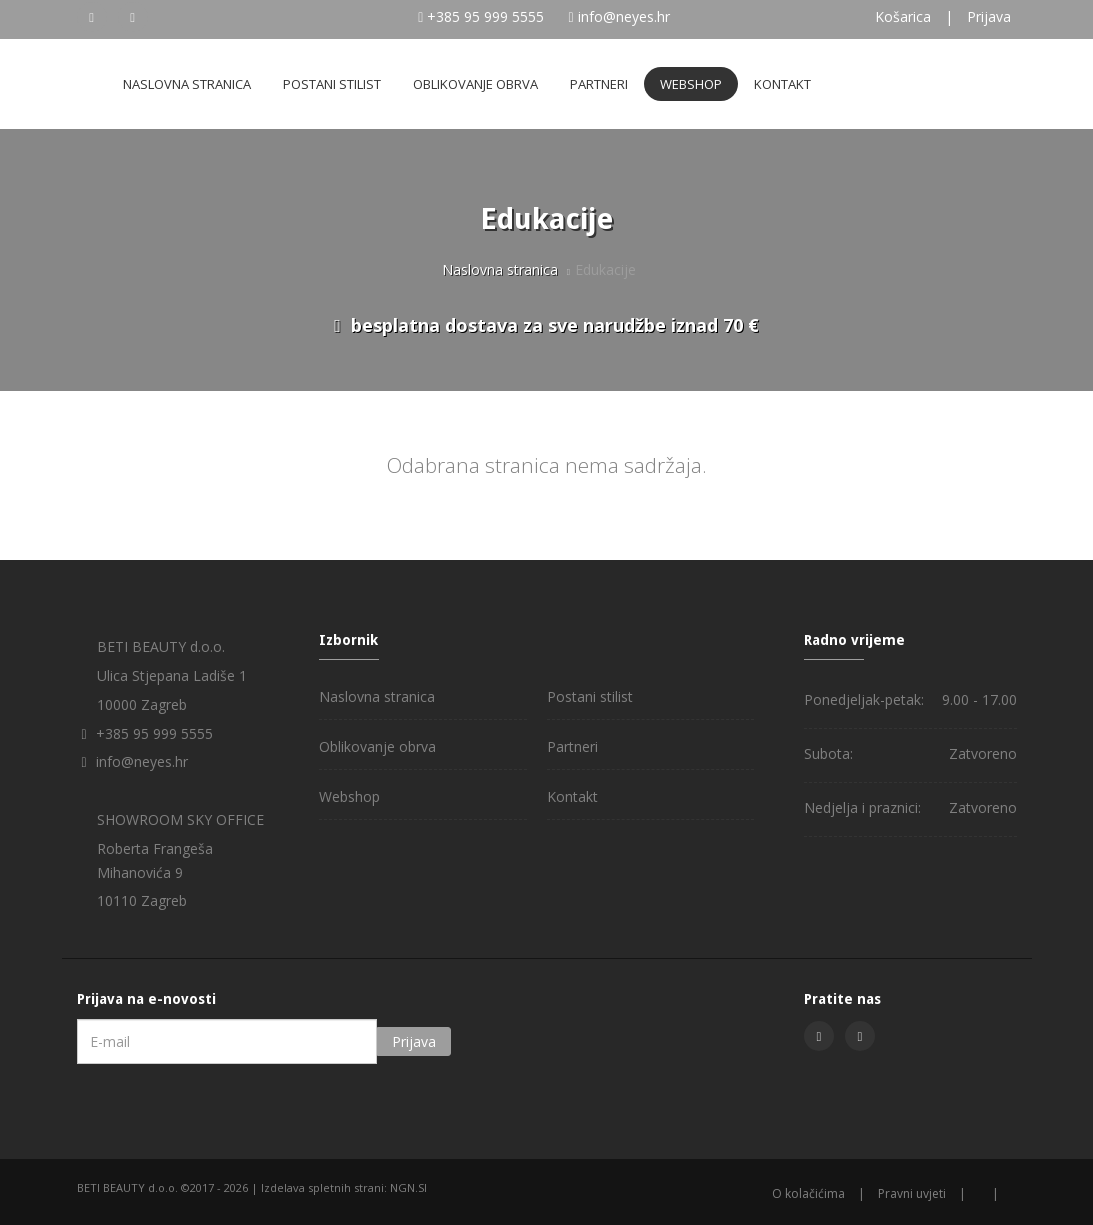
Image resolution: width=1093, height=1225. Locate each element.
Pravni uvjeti (912, 1193)
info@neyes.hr (624, 16)
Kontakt (782, 84)
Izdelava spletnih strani (322, 1187)
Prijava (989, 16)
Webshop (691, 84)
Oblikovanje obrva (475, 84)
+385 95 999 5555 (485, 16)
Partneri (599, 84)
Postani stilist (332, 84)
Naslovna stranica (187, 84)
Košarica (903, 16)
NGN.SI (408, 1187)
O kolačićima (808, 1193)
